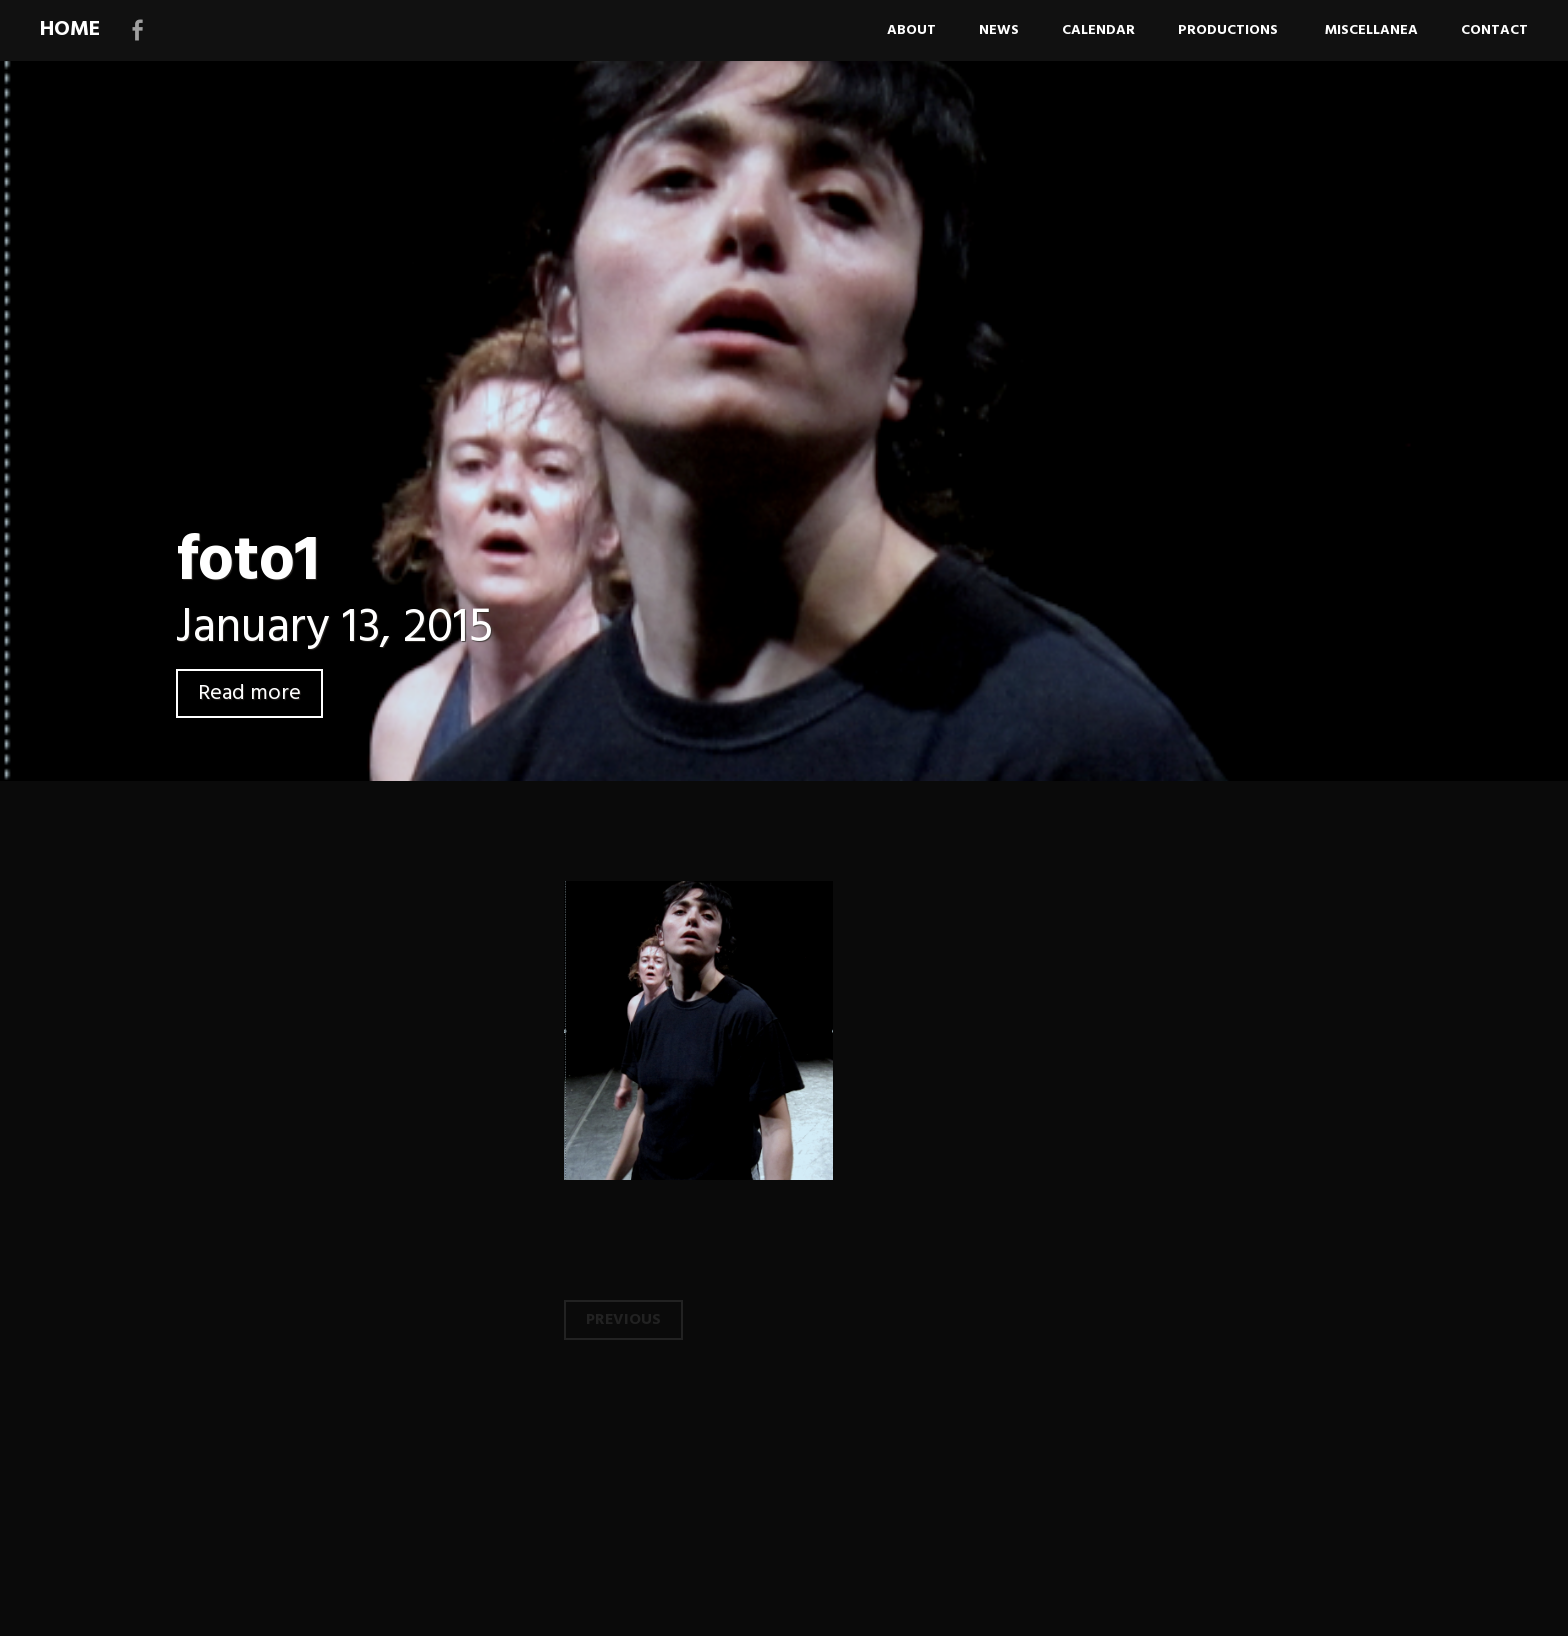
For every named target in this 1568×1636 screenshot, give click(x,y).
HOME (70, 29)
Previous (623, 1320)
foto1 (248, 562)
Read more (249, 693)
